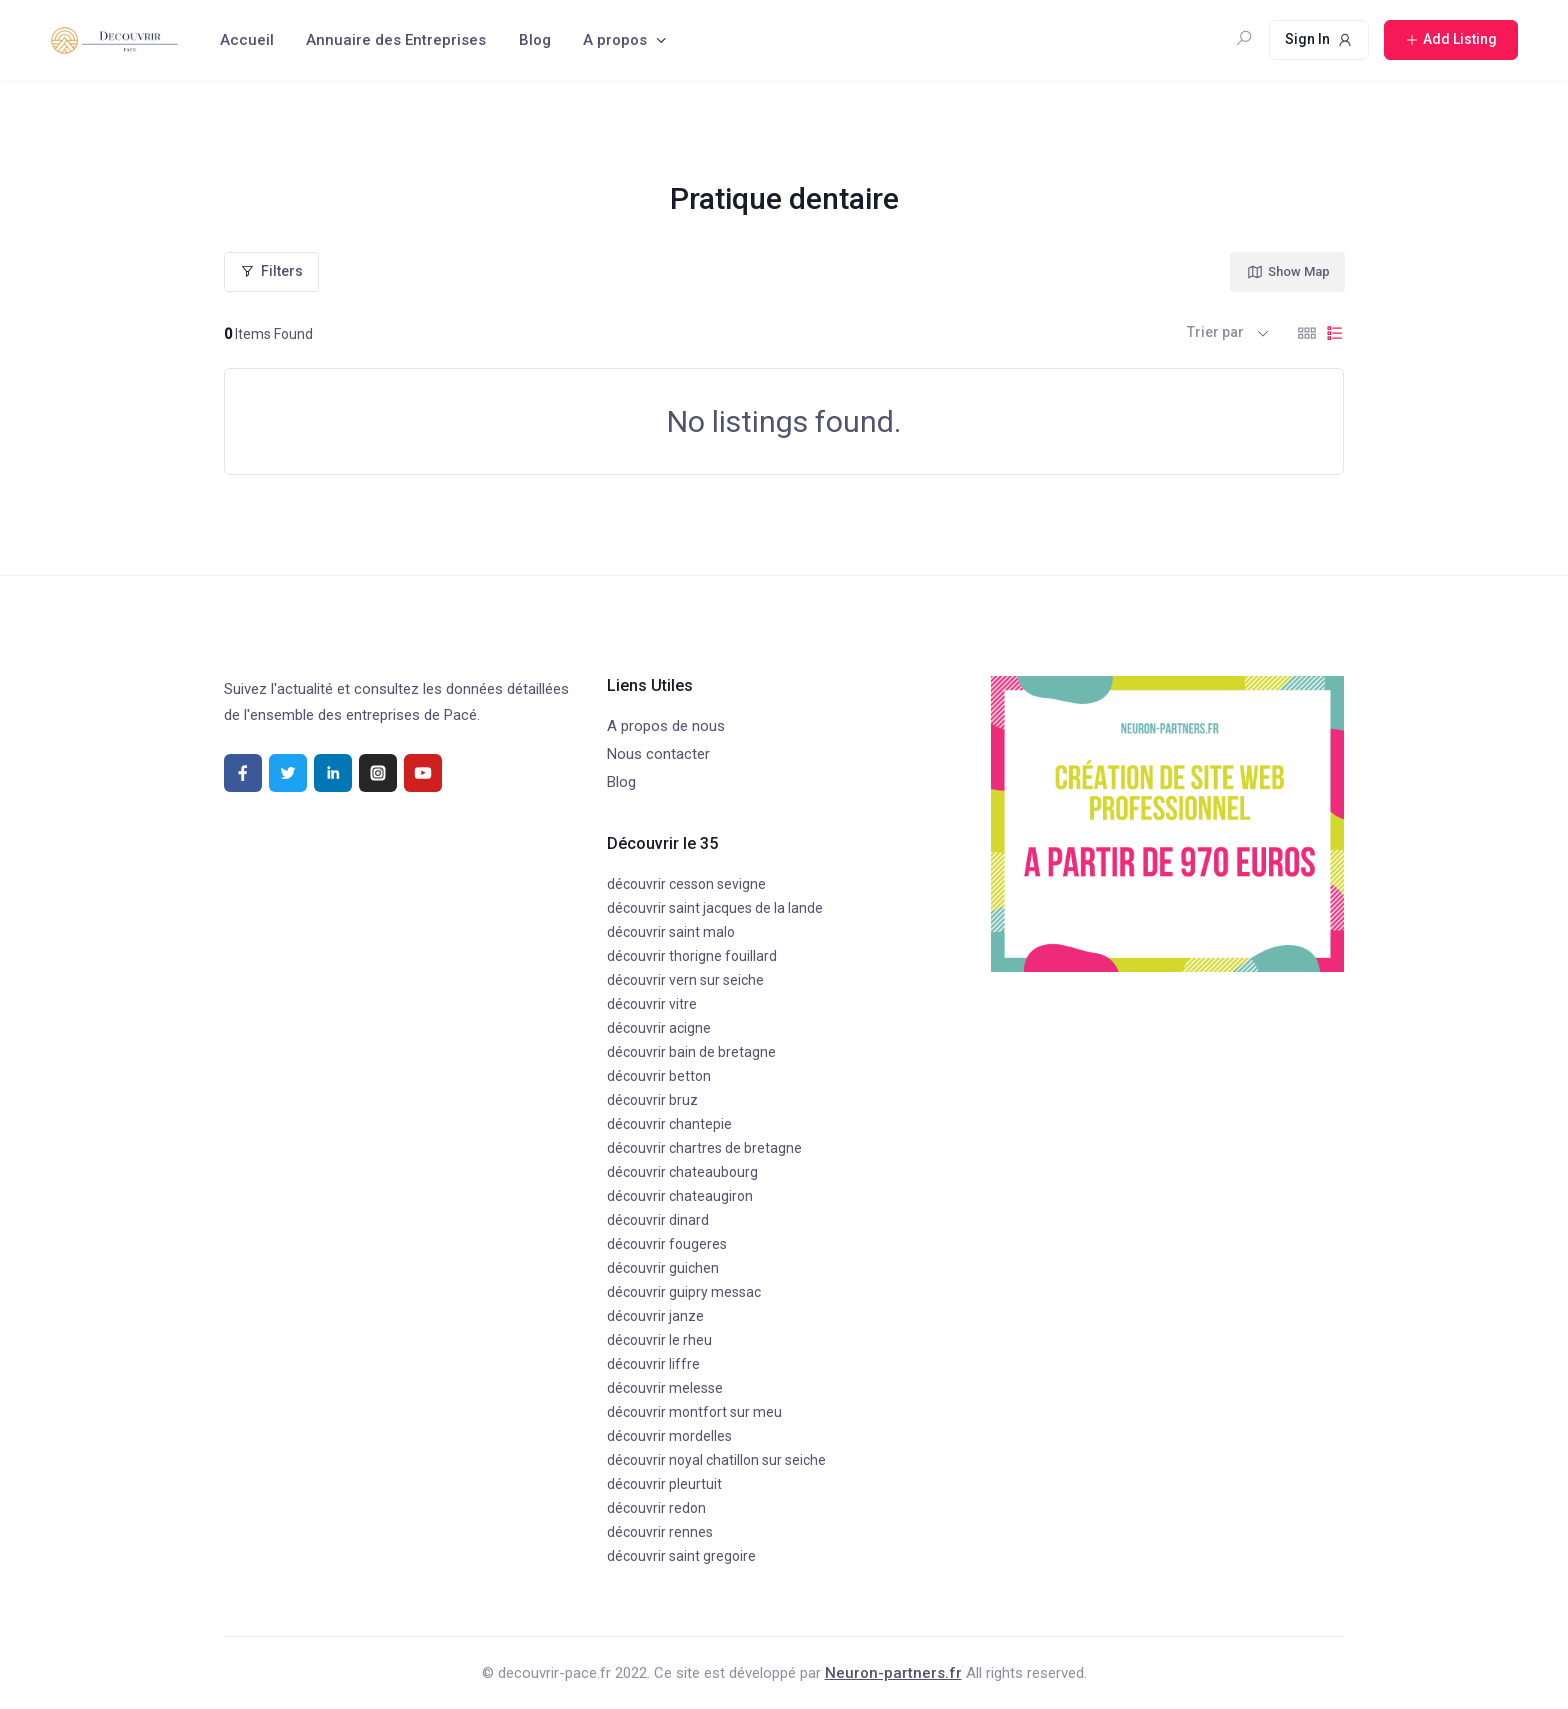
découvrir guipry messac (684, 1292)
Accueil (247, 40)
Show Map (1288, 272)
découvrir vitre (652, 1004)
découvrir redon (656, 1508)
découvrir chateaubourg (682, 1172)
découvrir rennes (660, 1532)
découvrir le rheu (659, 1340)
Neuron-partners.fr (893, 1673)
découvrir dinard (658, 1220)
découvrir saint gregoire (681, 1556)
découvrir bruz (652, 1100)
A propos (615, 40)
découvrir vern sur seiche (685, 980)
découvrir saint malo (671, 932)
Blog (535, 40)
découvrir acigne (659, 1028)
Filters (271, 271)
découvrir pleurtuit (664, 1484)
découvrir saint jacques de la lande (715, 908)
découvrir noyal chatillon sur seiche (716, 1460)
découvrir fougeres (667, 1244)
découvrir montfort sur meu (694, 1412)
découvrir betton (659, 1076)
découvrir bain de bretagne (691, 1052)
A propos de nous (666, 726)
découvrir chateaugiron (680, 1196)
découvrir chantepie (669, 1124)
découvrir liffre (653, 1364)
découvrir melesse (665, 1388)
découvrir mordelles (669, 1436)
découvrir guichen (663, 1268)
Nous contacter (658, 754)
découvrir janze (655, 1316)
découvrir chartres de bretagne (704, 1148)
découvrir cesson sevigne (686, 884)
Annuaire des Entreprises (396, 40)
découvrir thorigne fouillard (692, 956)
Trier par (1215, 332)
